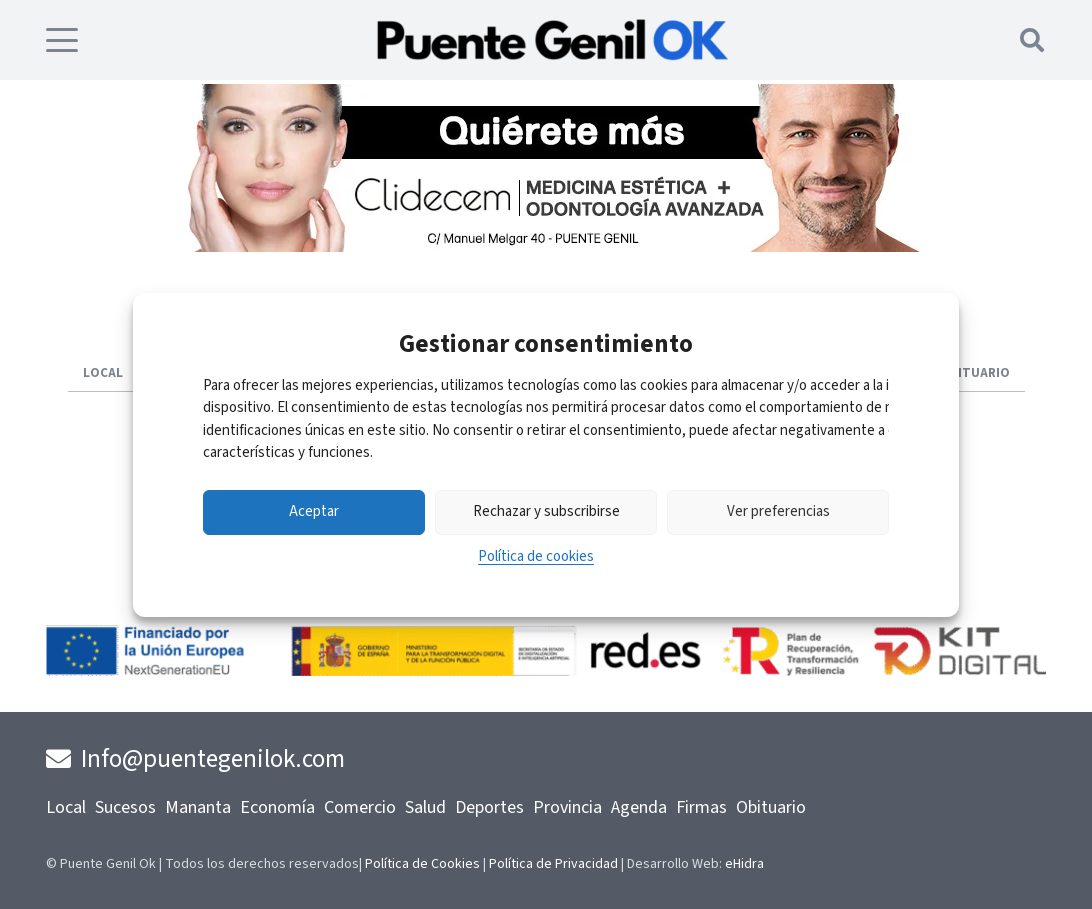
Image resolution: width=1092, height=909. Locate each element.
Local (66, 807)
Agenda (639, 807)
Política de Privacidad (553, 864)
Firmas (701, 807)
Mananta (198, 807)
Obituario (771, 807)
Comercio (360, 807)
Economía (277, 807)
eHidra (744, 864)
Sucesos (125, 807)
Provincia (567, 807)
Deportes (489, 807)
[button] (62, 40)
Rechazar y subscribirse (546, 511)
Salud (425, 807)
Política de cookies (536, 556)
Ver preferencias (778, 511)
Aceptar (314, 511)
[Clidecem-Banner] (546, 246)
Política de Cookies (422, 864)
